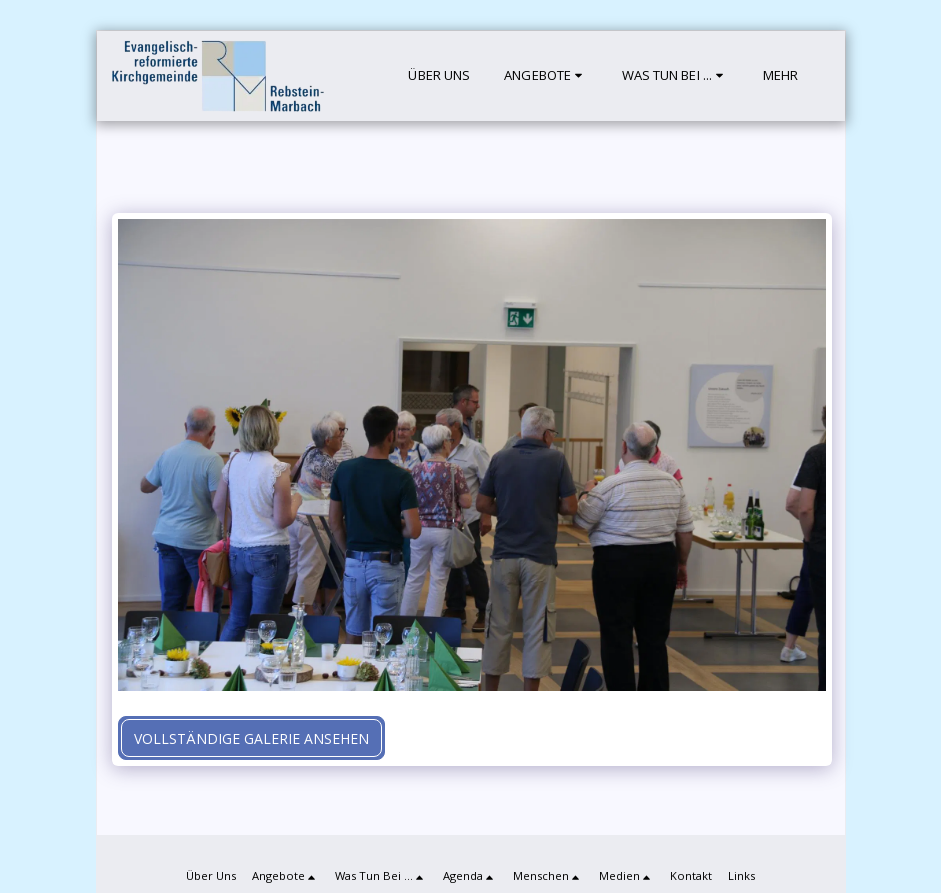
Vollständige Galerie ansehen (251, 738)
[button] (545, 76)
